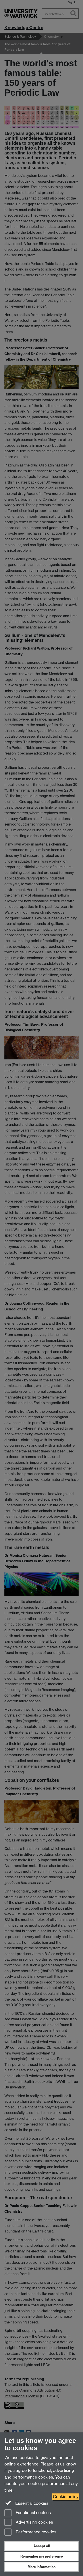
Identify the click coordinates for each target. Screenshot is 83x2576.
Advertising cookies (28, 2523)
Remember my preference (41, 2556)
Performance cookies (30, 2532)
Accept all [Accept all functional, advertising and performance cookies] (41, 2546)
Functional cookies (27, 2513)
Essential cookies (26, 2503)
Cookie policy (66, 2496)
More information (42, 2567)
